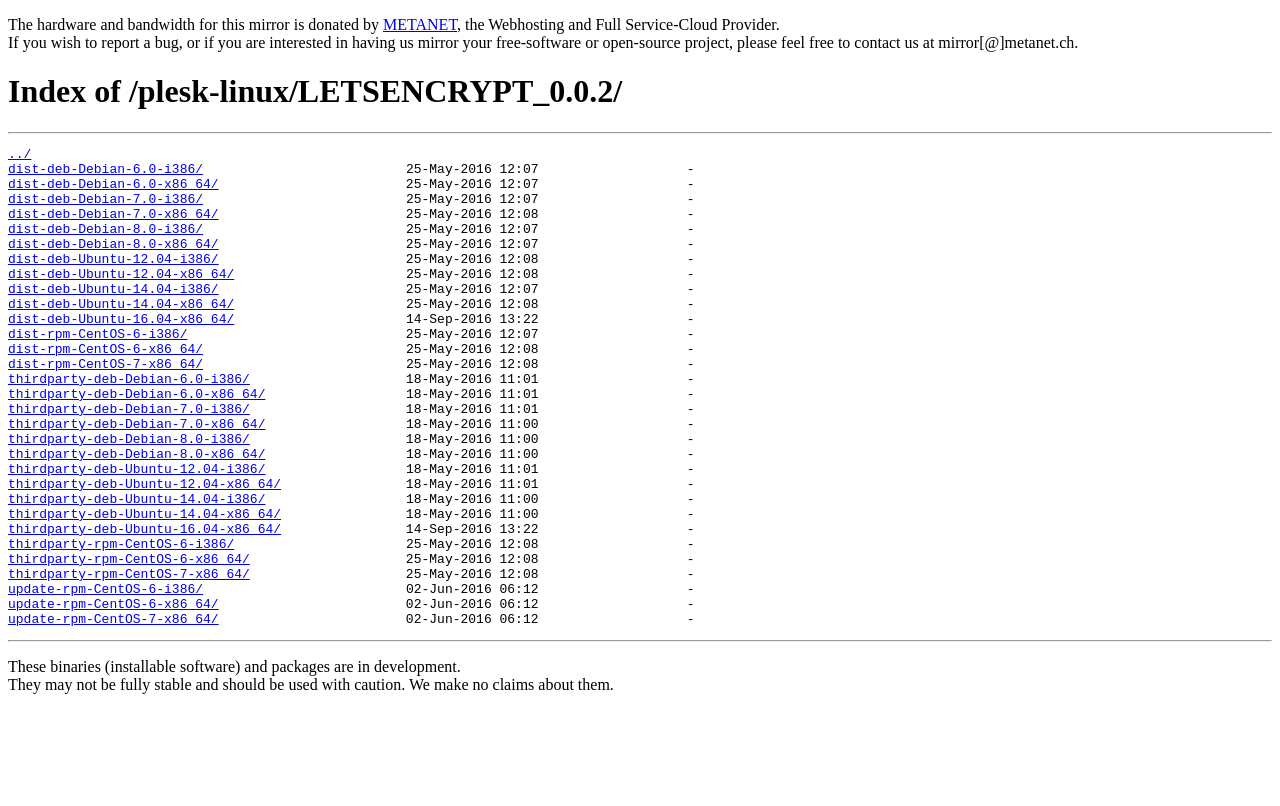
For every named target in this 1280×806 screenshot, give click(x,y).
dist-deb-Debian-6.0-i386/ (105, 174)
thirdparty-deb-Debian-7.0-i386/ (129, 462)
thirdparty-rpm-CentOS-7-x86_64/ (129, 660)
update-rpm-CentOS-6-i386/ (105, 678)
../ (19, 156)
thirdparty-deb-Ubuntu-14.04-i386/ (136, 570)
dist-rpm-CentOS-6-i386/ (97, 372)
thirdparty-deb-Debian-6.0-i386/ (129, 426)
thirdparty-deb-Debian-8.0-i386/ (129, 498)
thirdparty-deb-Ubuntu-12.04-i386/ (136, 534)
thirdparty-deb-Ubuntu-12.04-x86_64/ (144, 552)
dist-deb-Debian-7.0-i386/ (105, 210)
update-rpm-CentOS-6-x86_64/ (113, 696)
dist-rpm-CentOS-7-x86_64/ (105, 408)
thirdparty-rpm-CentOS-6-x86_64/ (129, 642)
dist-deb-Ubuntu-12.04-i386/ (113, 282)
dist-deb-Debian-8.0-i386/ (105, 246)
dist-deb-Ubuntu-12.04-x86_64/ (121, 300)
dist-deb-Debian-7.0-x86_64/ (113, 228)
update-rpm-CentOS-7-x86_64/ (113, 714)
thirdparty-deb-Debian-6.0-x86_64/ (136, 444)
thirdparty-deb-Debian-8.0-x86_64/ (136, 516)
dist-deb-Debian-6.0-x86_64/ (113, 192)
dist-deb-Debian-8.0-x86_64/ (113, 264)
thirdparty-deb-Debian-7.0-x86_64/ (136, 480)
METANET (420, 24)
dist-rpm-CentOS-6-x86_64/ (105, 390)
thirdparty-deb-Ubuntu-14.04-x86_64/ (144, 588)
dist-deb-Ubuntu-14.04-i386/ (113, 318)
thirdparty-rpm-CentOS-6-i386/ (121, 624)
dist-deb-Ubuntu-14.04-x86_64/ (121, 336)
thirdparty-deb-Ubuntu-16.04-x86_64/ (144, 606)
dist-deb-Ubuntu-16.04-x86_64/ (121, 354)
